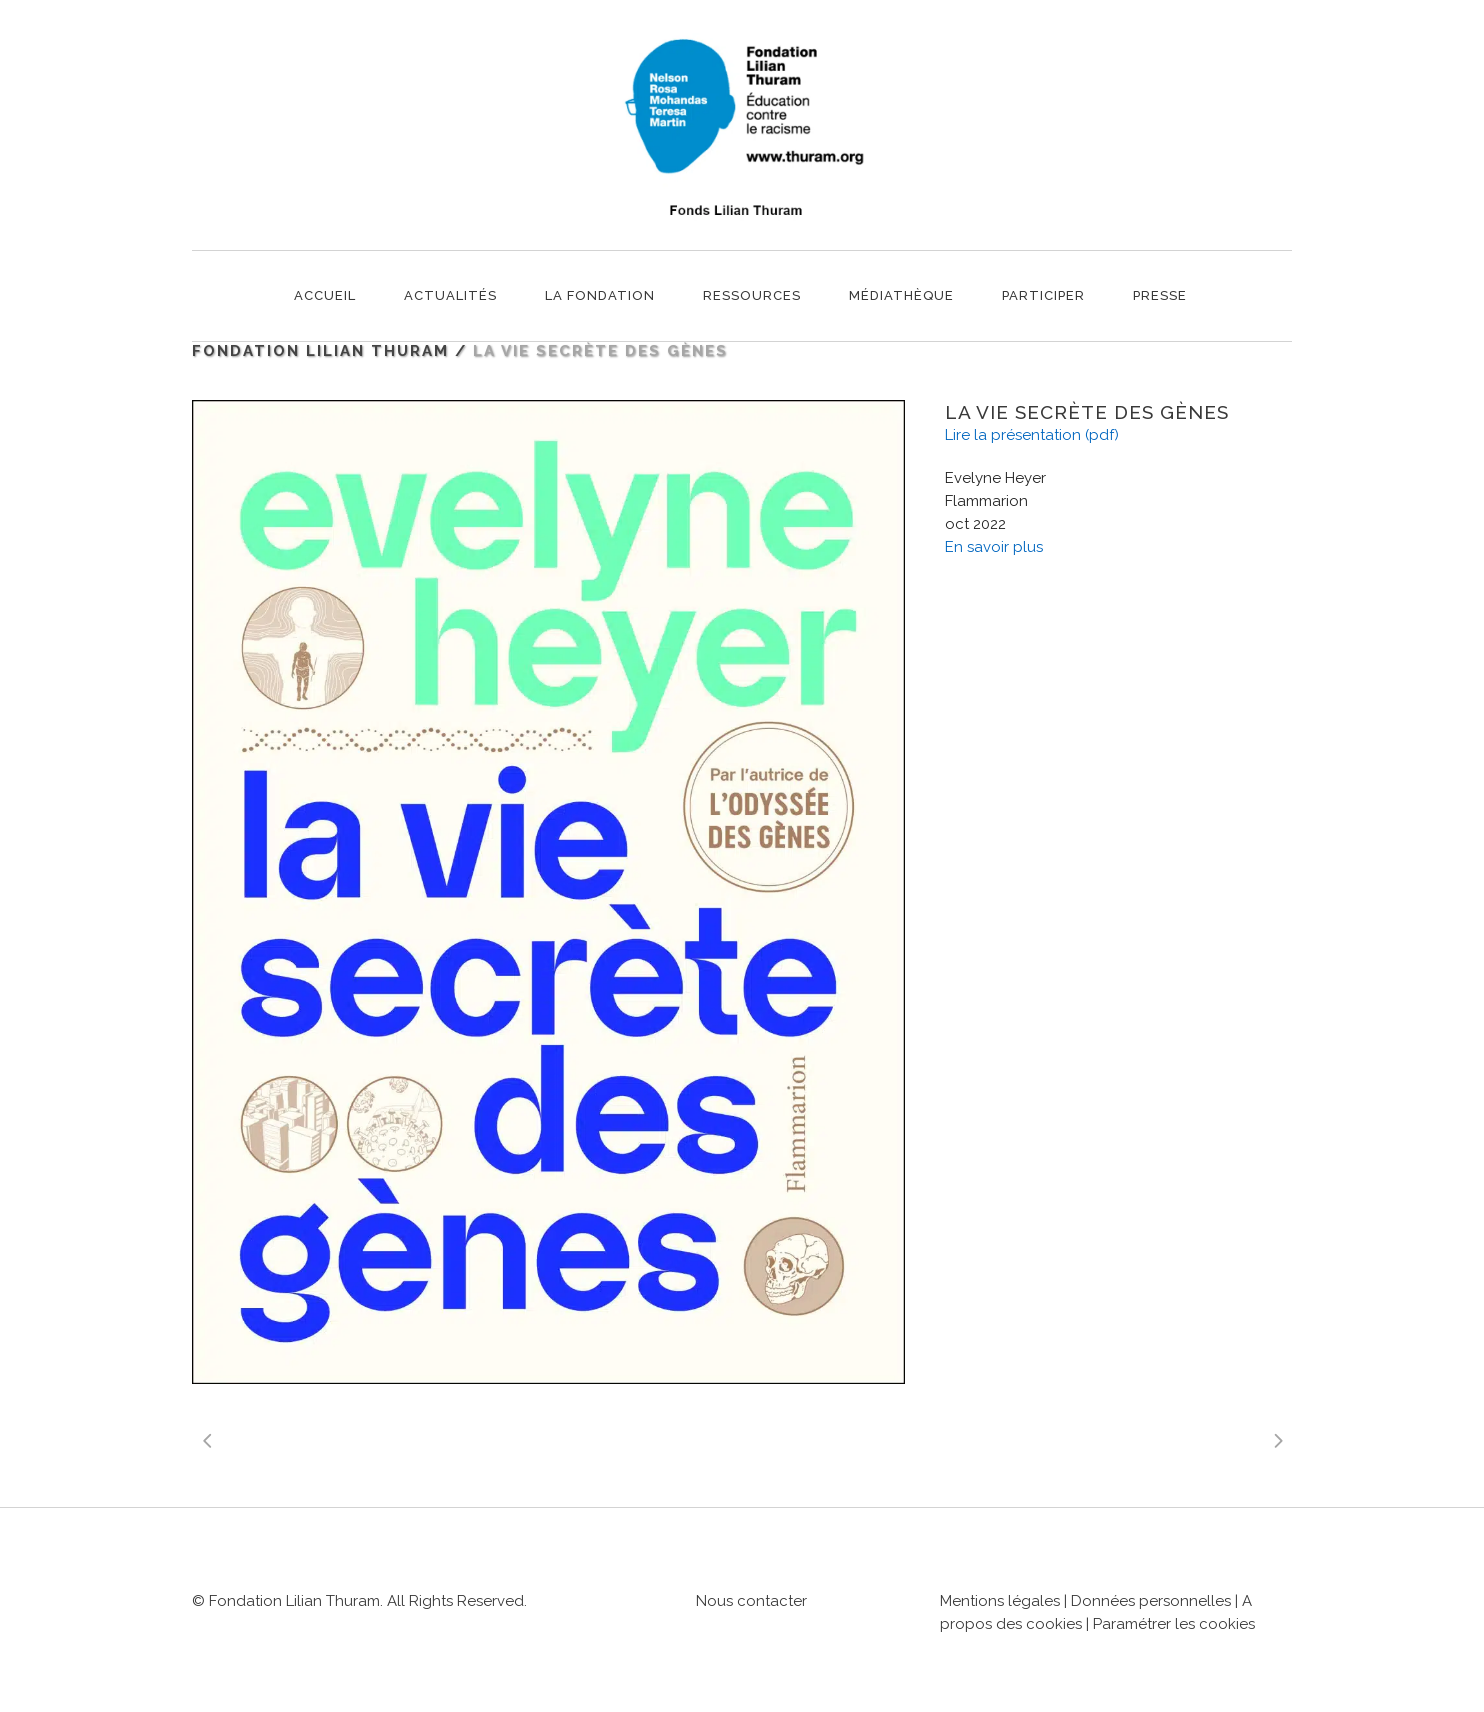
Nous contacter (751, 1601)
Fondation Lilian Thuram (320, 351)
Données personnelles (1151, 1601)
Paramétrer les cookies (1174, 1624)
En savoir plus (994, 547)
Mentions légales (1000, 1601)
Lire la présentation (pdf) (1032, 435)
